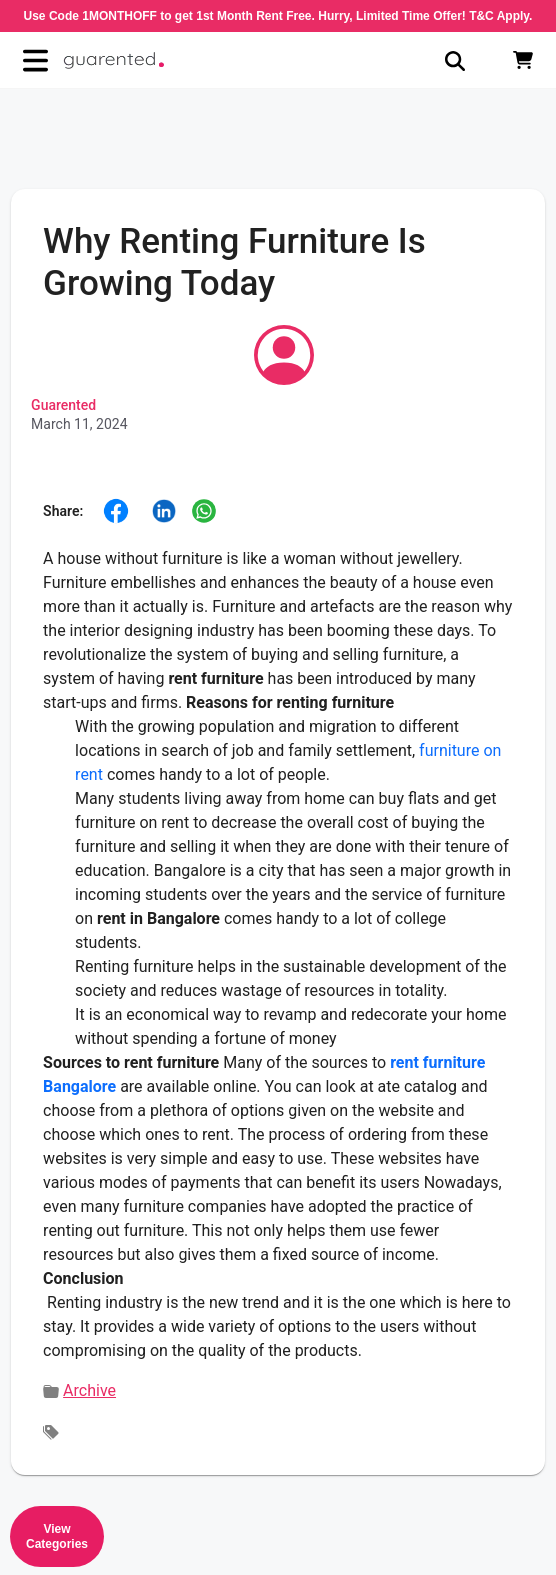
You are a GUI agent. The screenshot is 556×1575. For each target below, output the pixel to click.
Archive (89, 1390)
